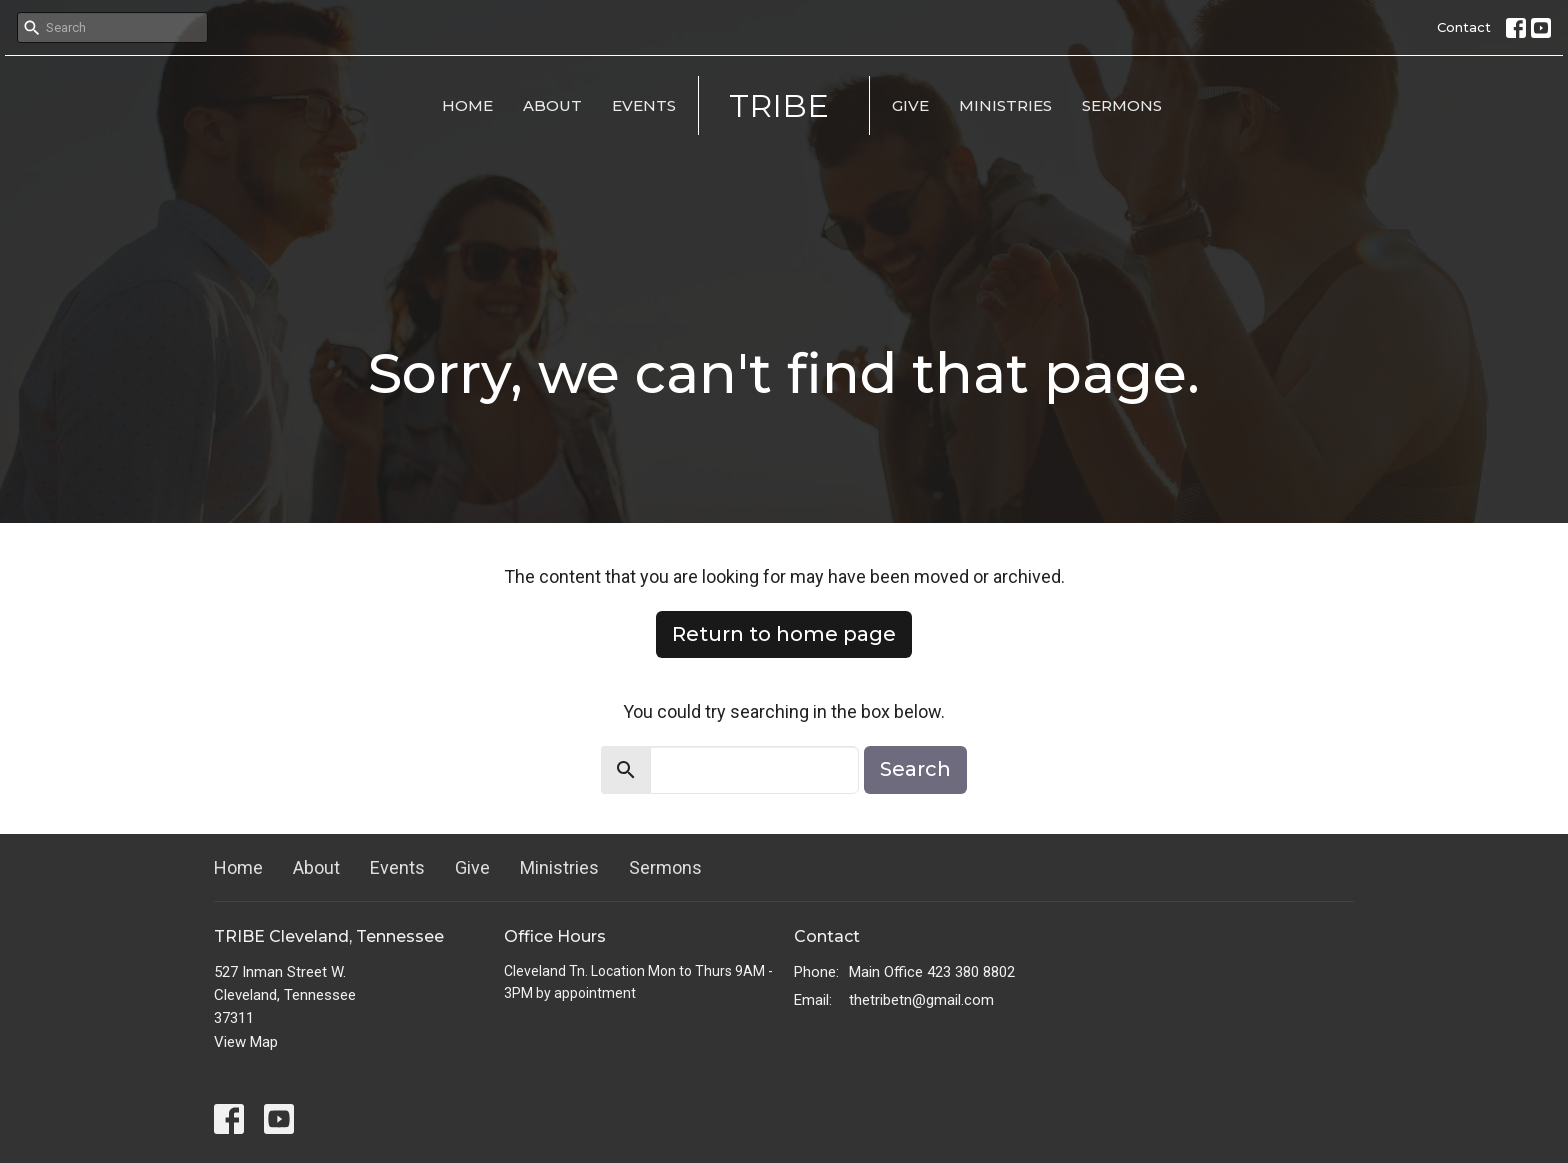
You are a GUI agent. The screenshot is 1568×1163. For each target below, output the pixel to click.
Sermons (1122, 105)
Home (467, 105)
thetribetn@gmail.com (921, 1000)
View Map (246, 1042)
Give (910, 105)
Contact (1464, 27)
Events (644, 105)
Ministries (1005, 105)
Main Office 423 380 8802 (932, 972)
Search (915, 769)
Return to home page (784, 634)
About (552, 105)
